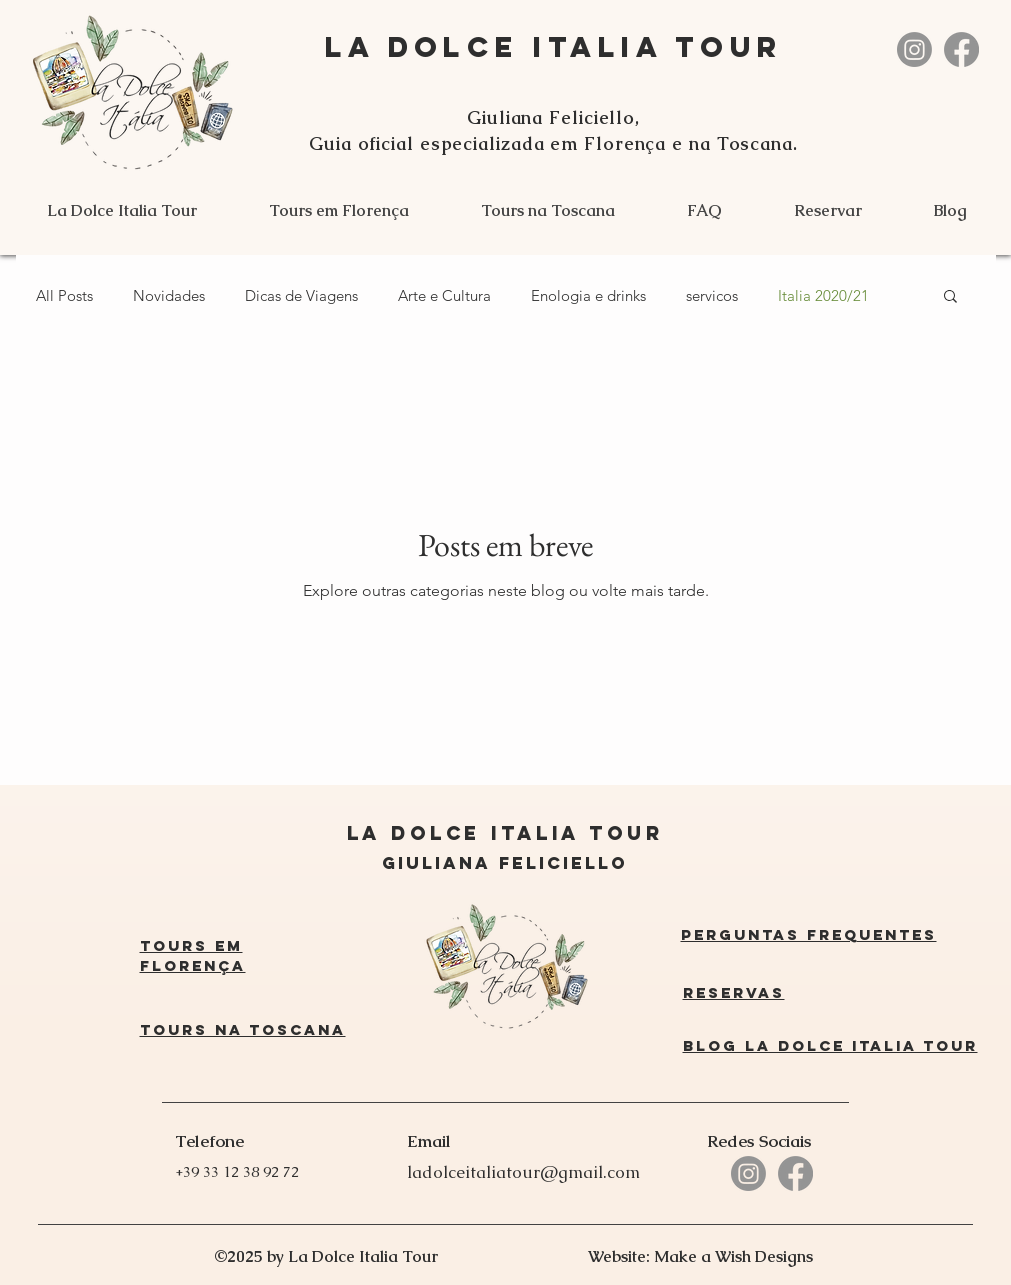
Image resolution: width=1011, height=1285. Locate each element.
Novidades (169, 295)
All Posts (64, 295)
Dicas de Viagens (301, 295)
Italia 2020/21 (823, 295)
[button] (950, 297)
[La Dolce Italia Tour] (914, 49)
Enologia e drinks (588, 295)
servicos (712, 295)
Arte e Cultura (444, 295)
